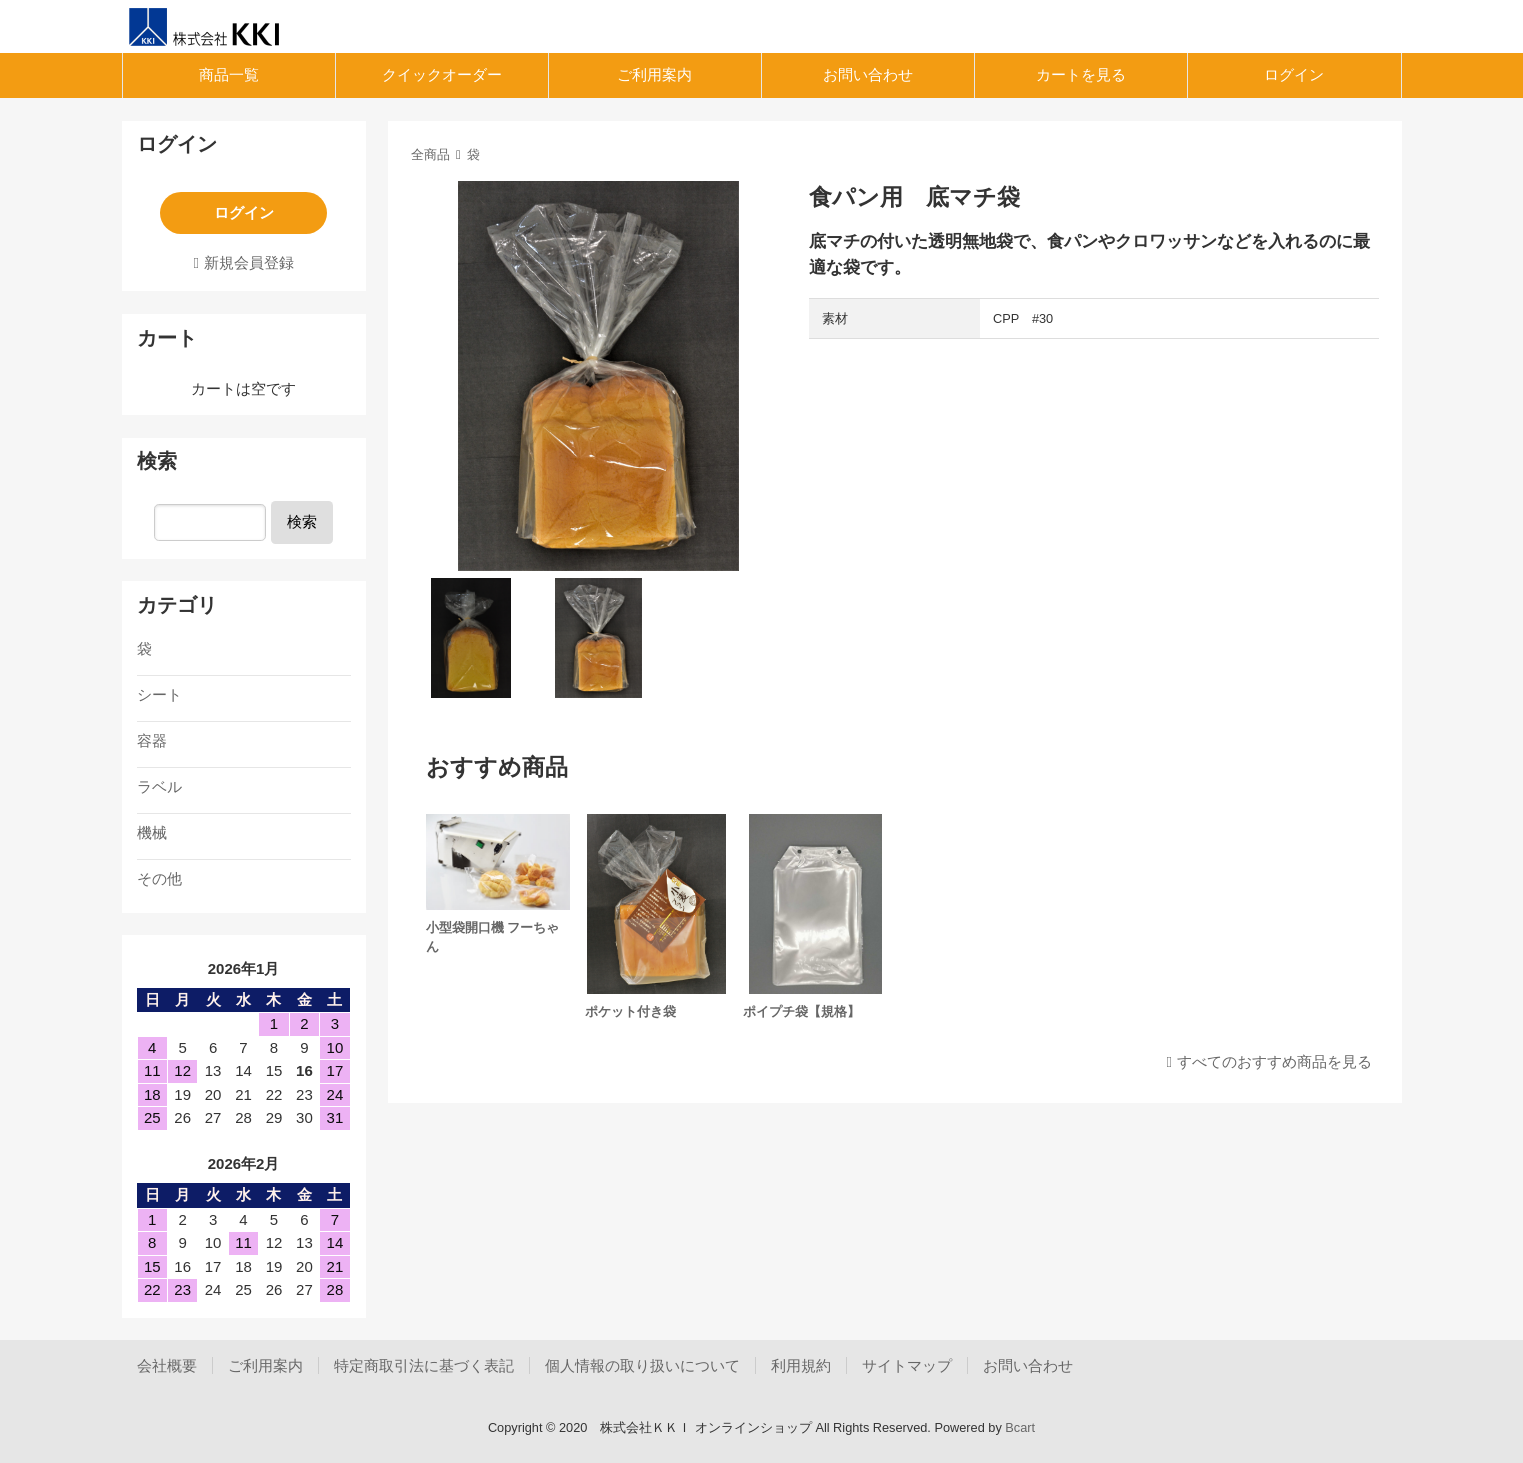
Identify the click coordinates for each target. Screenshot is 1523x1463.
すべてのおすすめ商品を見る (1274, 1061)
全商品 (430, 154)
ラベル (159, 786)
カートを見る (1081, 74)
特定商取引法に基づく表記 (424, 1365)
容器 (152, 740)
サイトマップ (907, 1365)
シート (159, 694)
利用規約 (801, 1365)
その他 (159, 878)
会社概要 (167, 1365)
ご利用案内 (654, 74)
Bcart (1020, 1427)
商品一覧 (229, 74)
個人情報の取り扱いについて (642, 1365)
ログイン (1294, 74)
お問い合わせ (868, 74)
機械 (152, 832)
